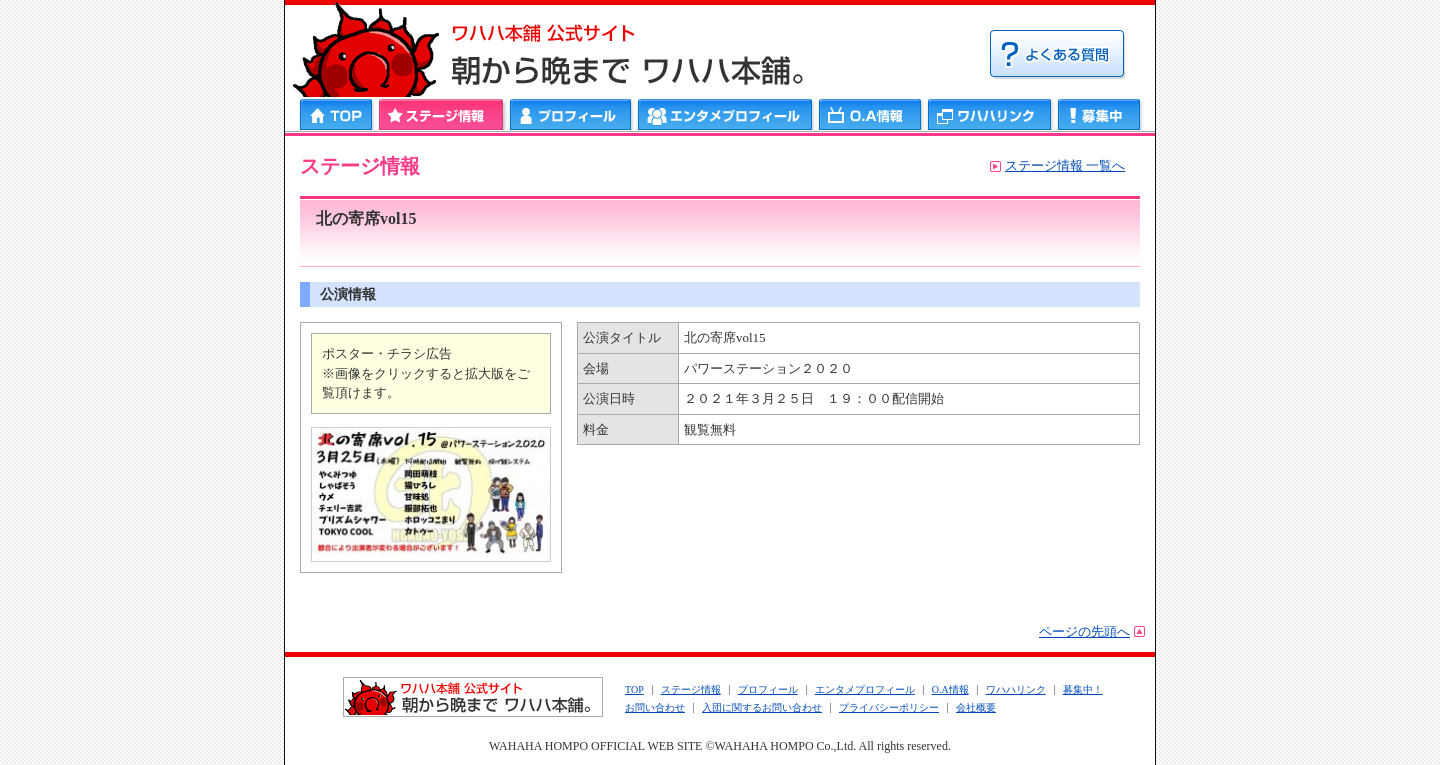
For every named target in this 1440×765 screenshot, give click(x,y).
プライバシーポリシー (889, 707)
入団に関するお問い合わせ (762, 707)
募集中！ (1083, 689)
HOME (337, 114)
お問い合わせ (655, 707)
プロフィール (571, 114)
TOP (634, 689)
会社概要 (976, 707)
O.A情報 (950, 689)
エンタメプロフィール (725, 114)
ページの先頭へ (1084, 631)
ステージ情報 (441, 114)
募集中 (1099, 114)
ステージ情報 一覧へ (1065, 165)
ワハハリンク (990, 114)
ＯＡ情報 (870, 114)
